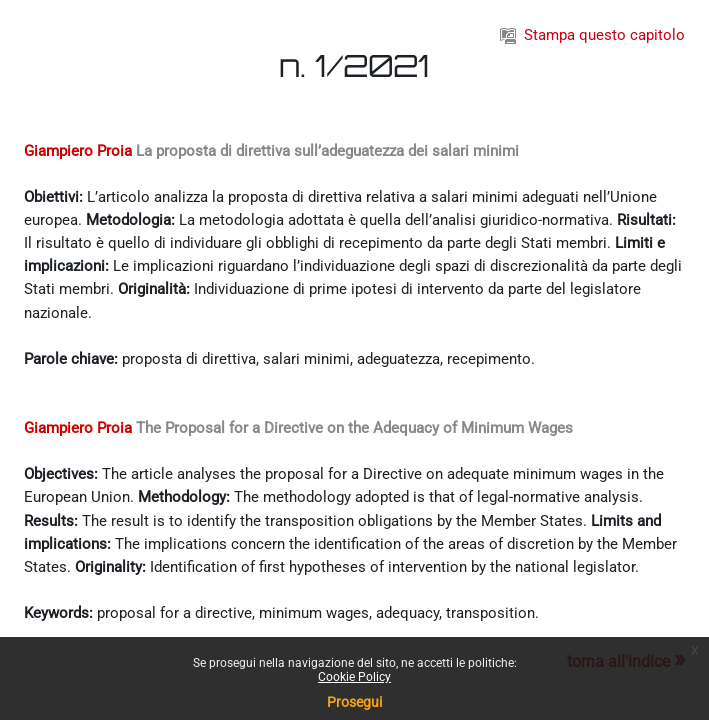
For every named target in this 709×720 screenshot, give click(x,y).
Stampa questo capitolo (592, 35)
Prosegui (354, 702)
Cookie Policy (354, 677)
